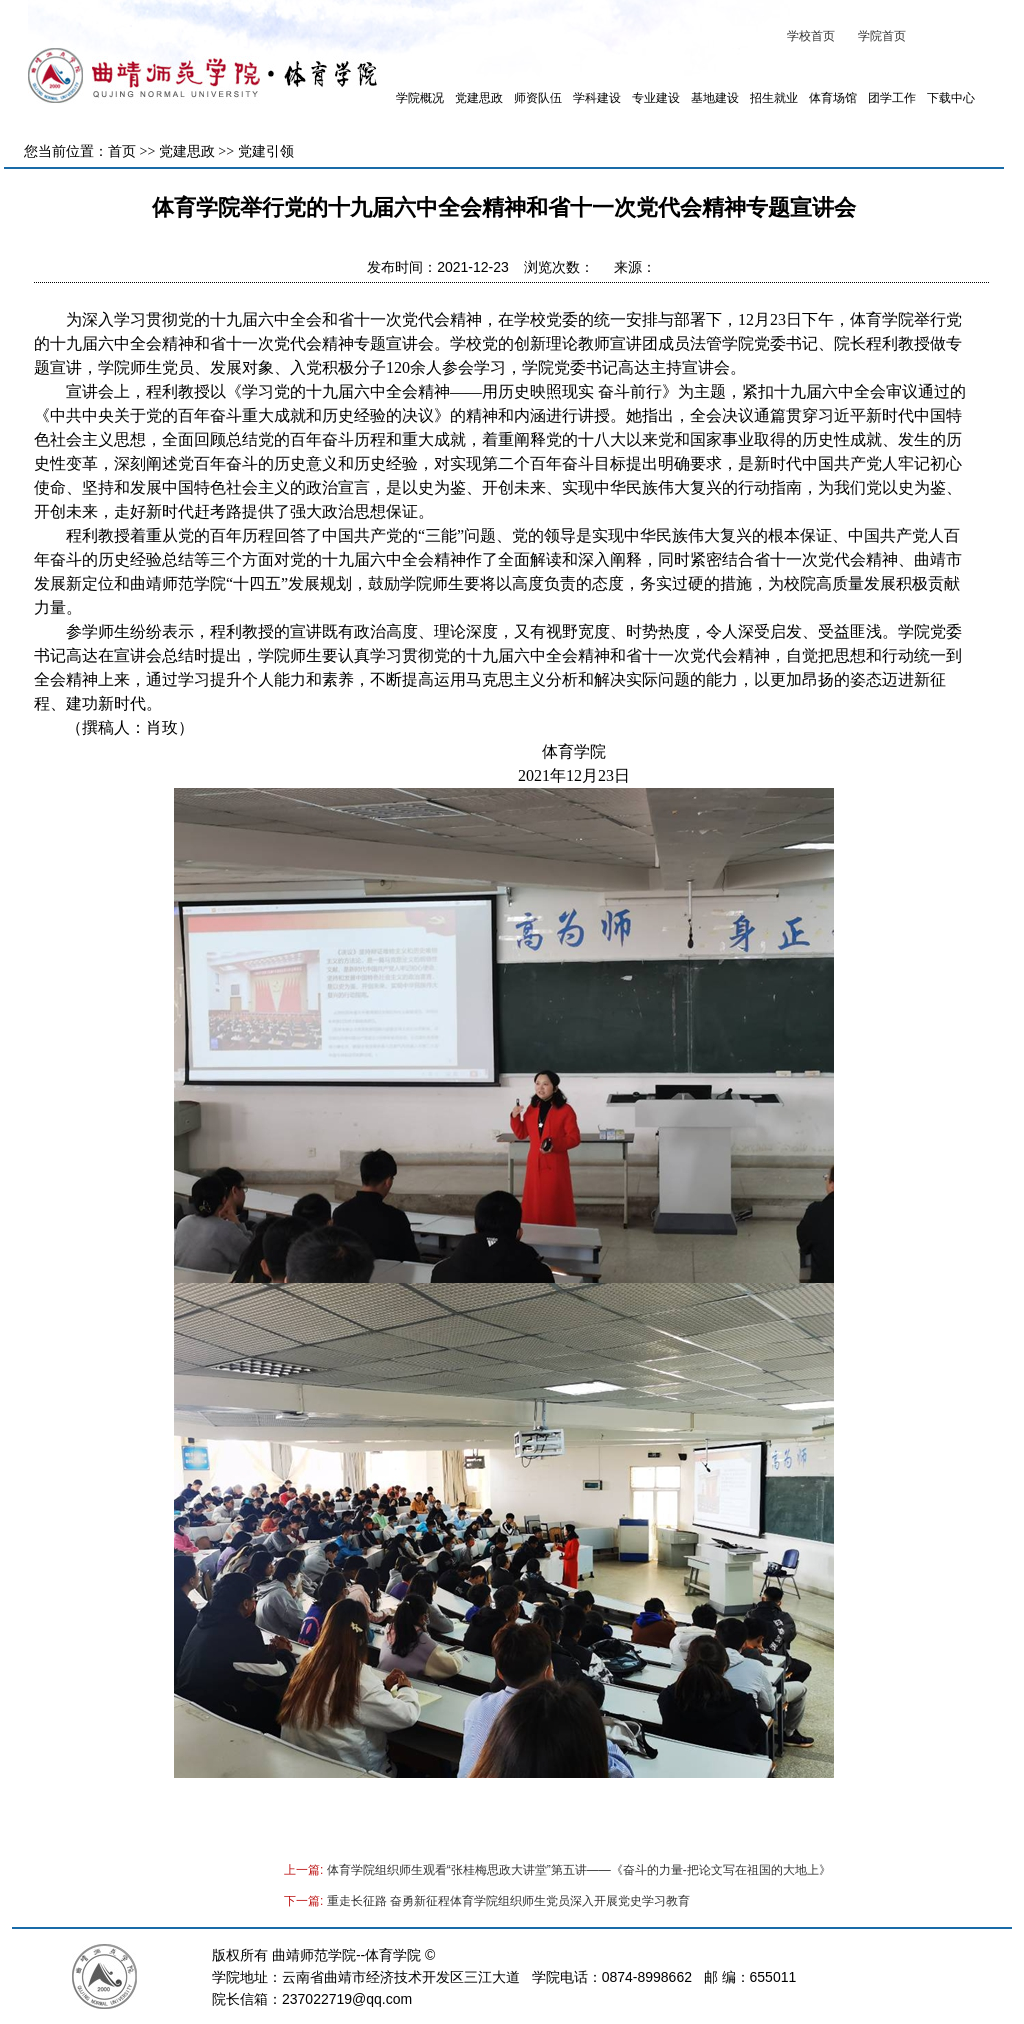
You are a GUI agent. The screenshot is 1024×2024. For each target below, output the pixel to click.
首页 (122, 151)
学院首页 (882, 36)
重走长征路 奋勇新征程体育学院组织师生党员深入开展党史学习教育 (508, 1901)
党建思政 (479, 98)
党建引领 (266, 151)
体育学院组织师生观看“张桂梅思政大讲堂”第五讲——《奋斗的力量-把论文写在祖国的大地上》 (579, 1870)
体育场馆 (833, 98)
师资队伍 (538, 98)
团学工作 (892, 98)
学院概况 (420, 98)
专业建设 (656, 98)
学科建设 (597, 98)
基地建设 (715, 98)
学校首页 (811, 36)
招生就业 (774, 98)
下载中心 (951, 98)
